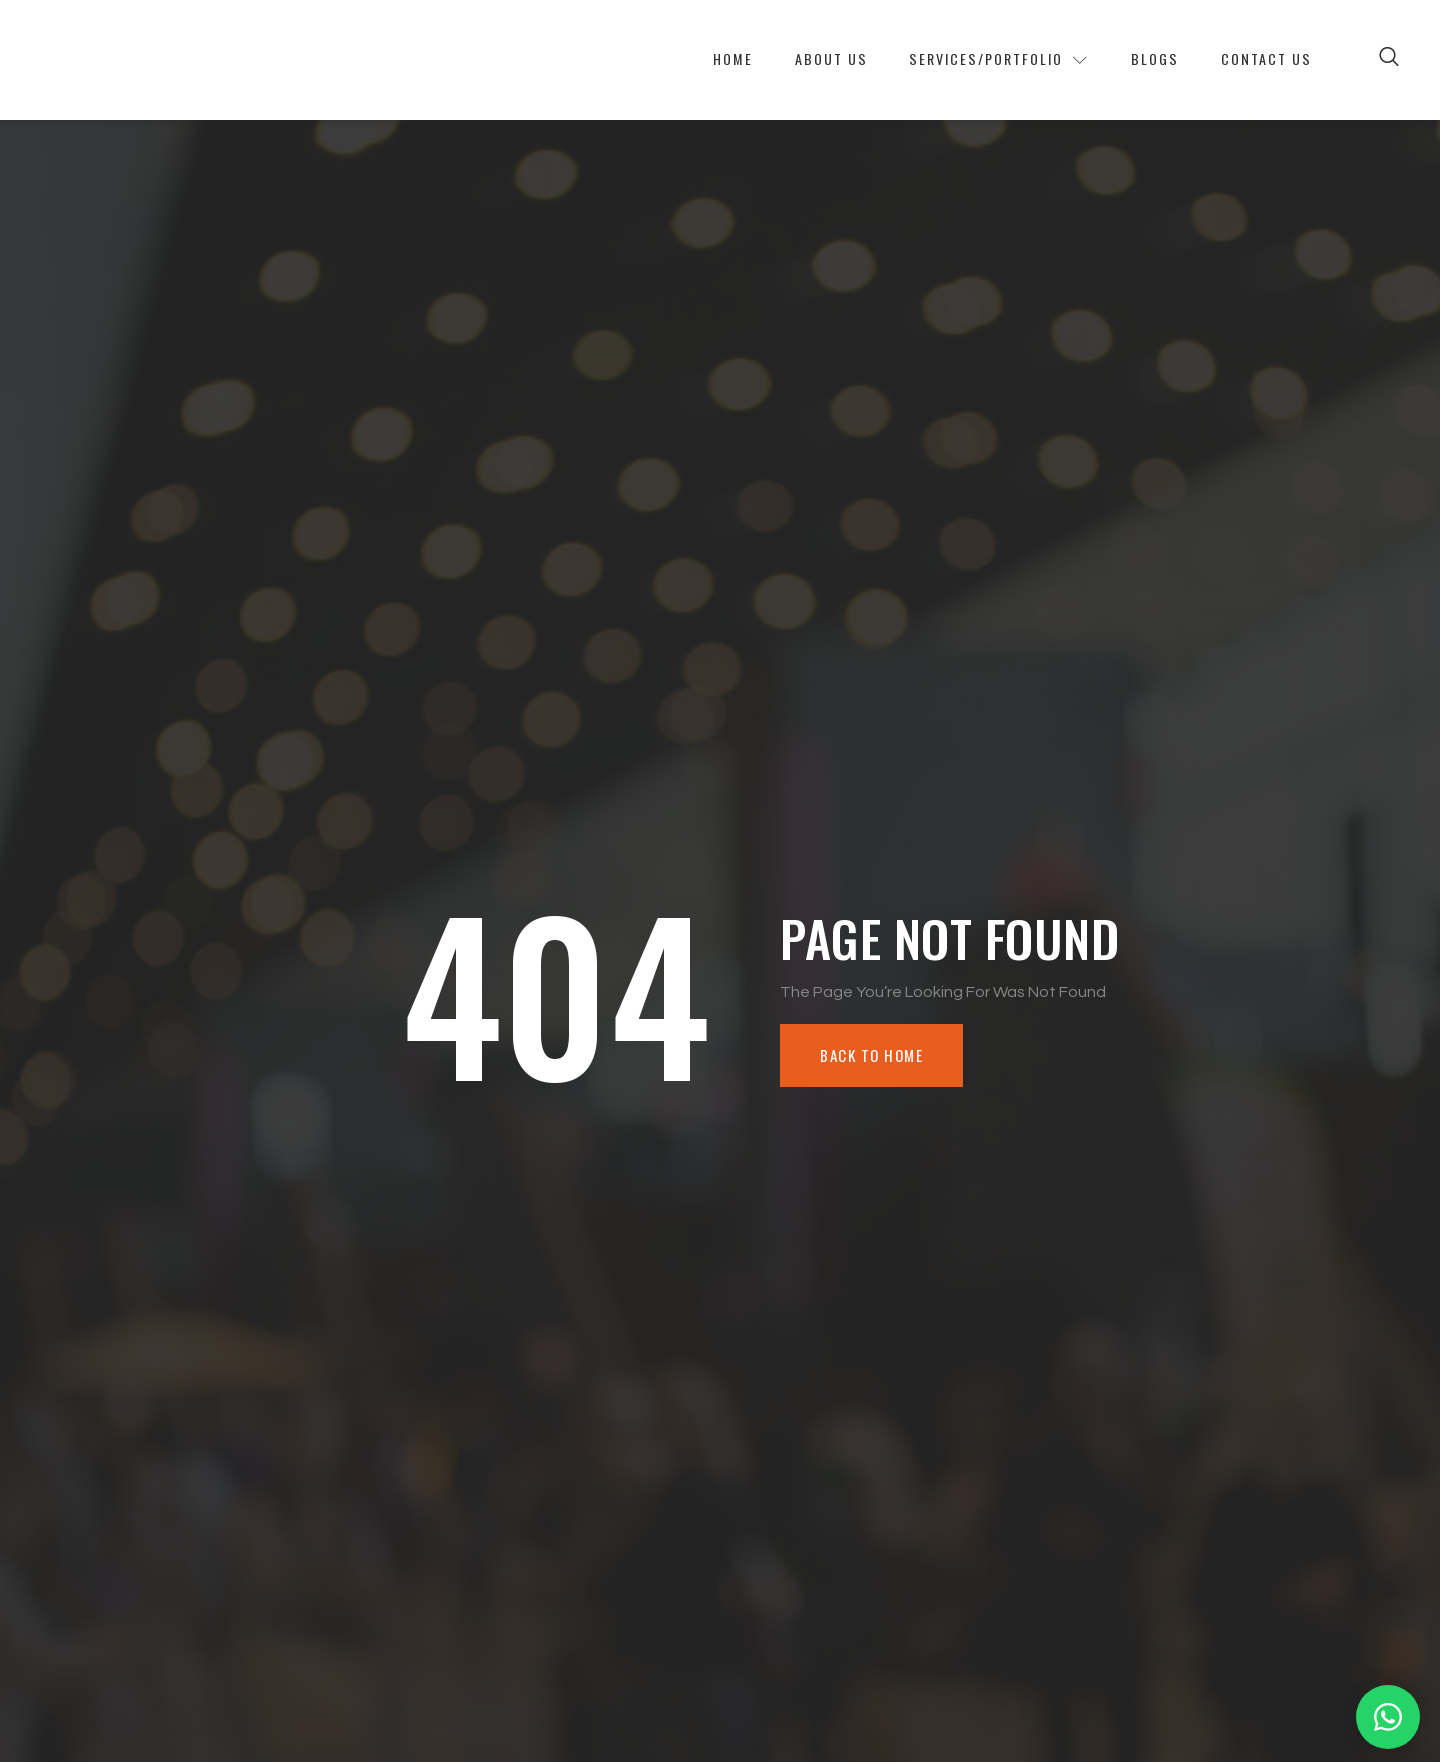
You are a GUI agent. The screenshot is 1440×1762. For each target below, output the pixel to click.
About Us (792, 60)
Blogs (1142, 60)
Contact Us (1263, 60)
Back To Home (875, 1056)
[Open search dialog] (1390, 60)
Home (684, 60)
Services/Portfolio (973, 60)
